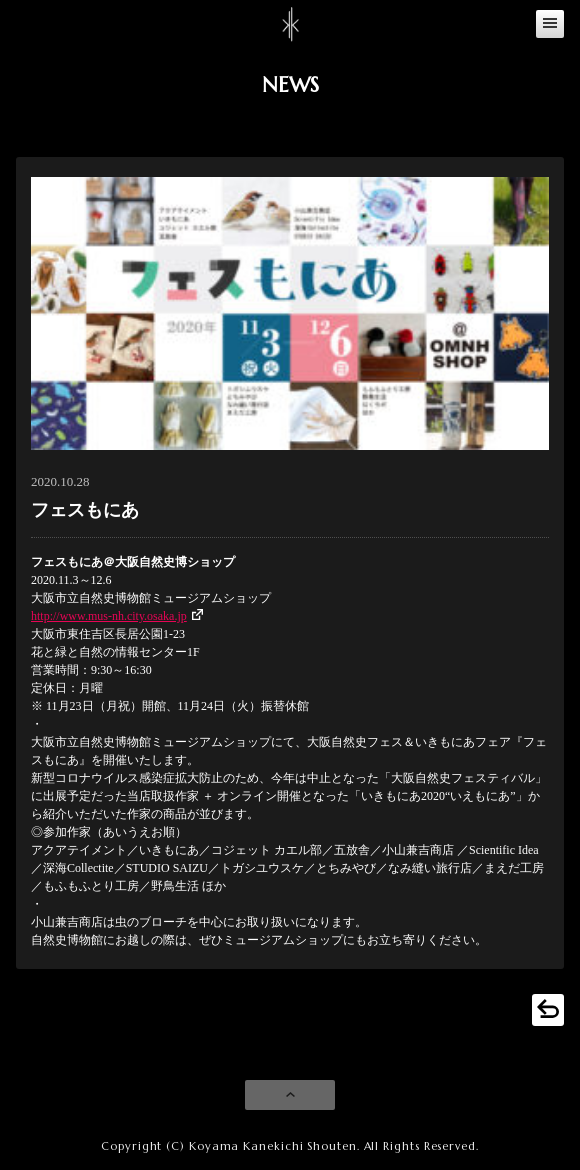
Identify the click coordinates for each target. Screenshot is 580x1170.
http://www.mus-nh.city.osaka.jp (109, 616)
